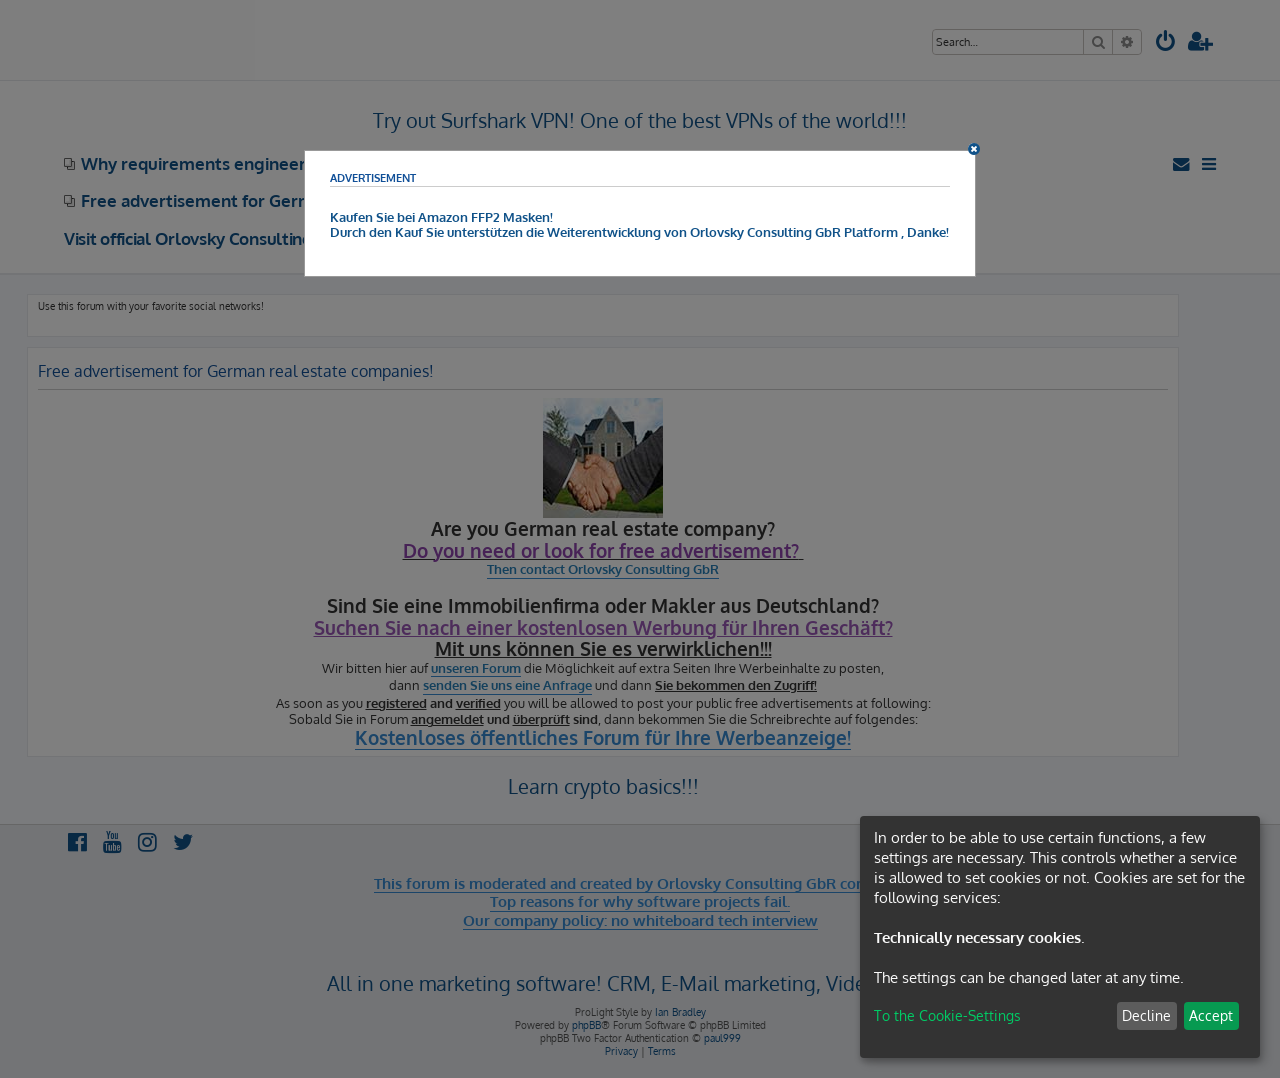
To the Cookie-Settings (947, 1015)
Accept (1211, 1015)
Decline (1146, 1015)
